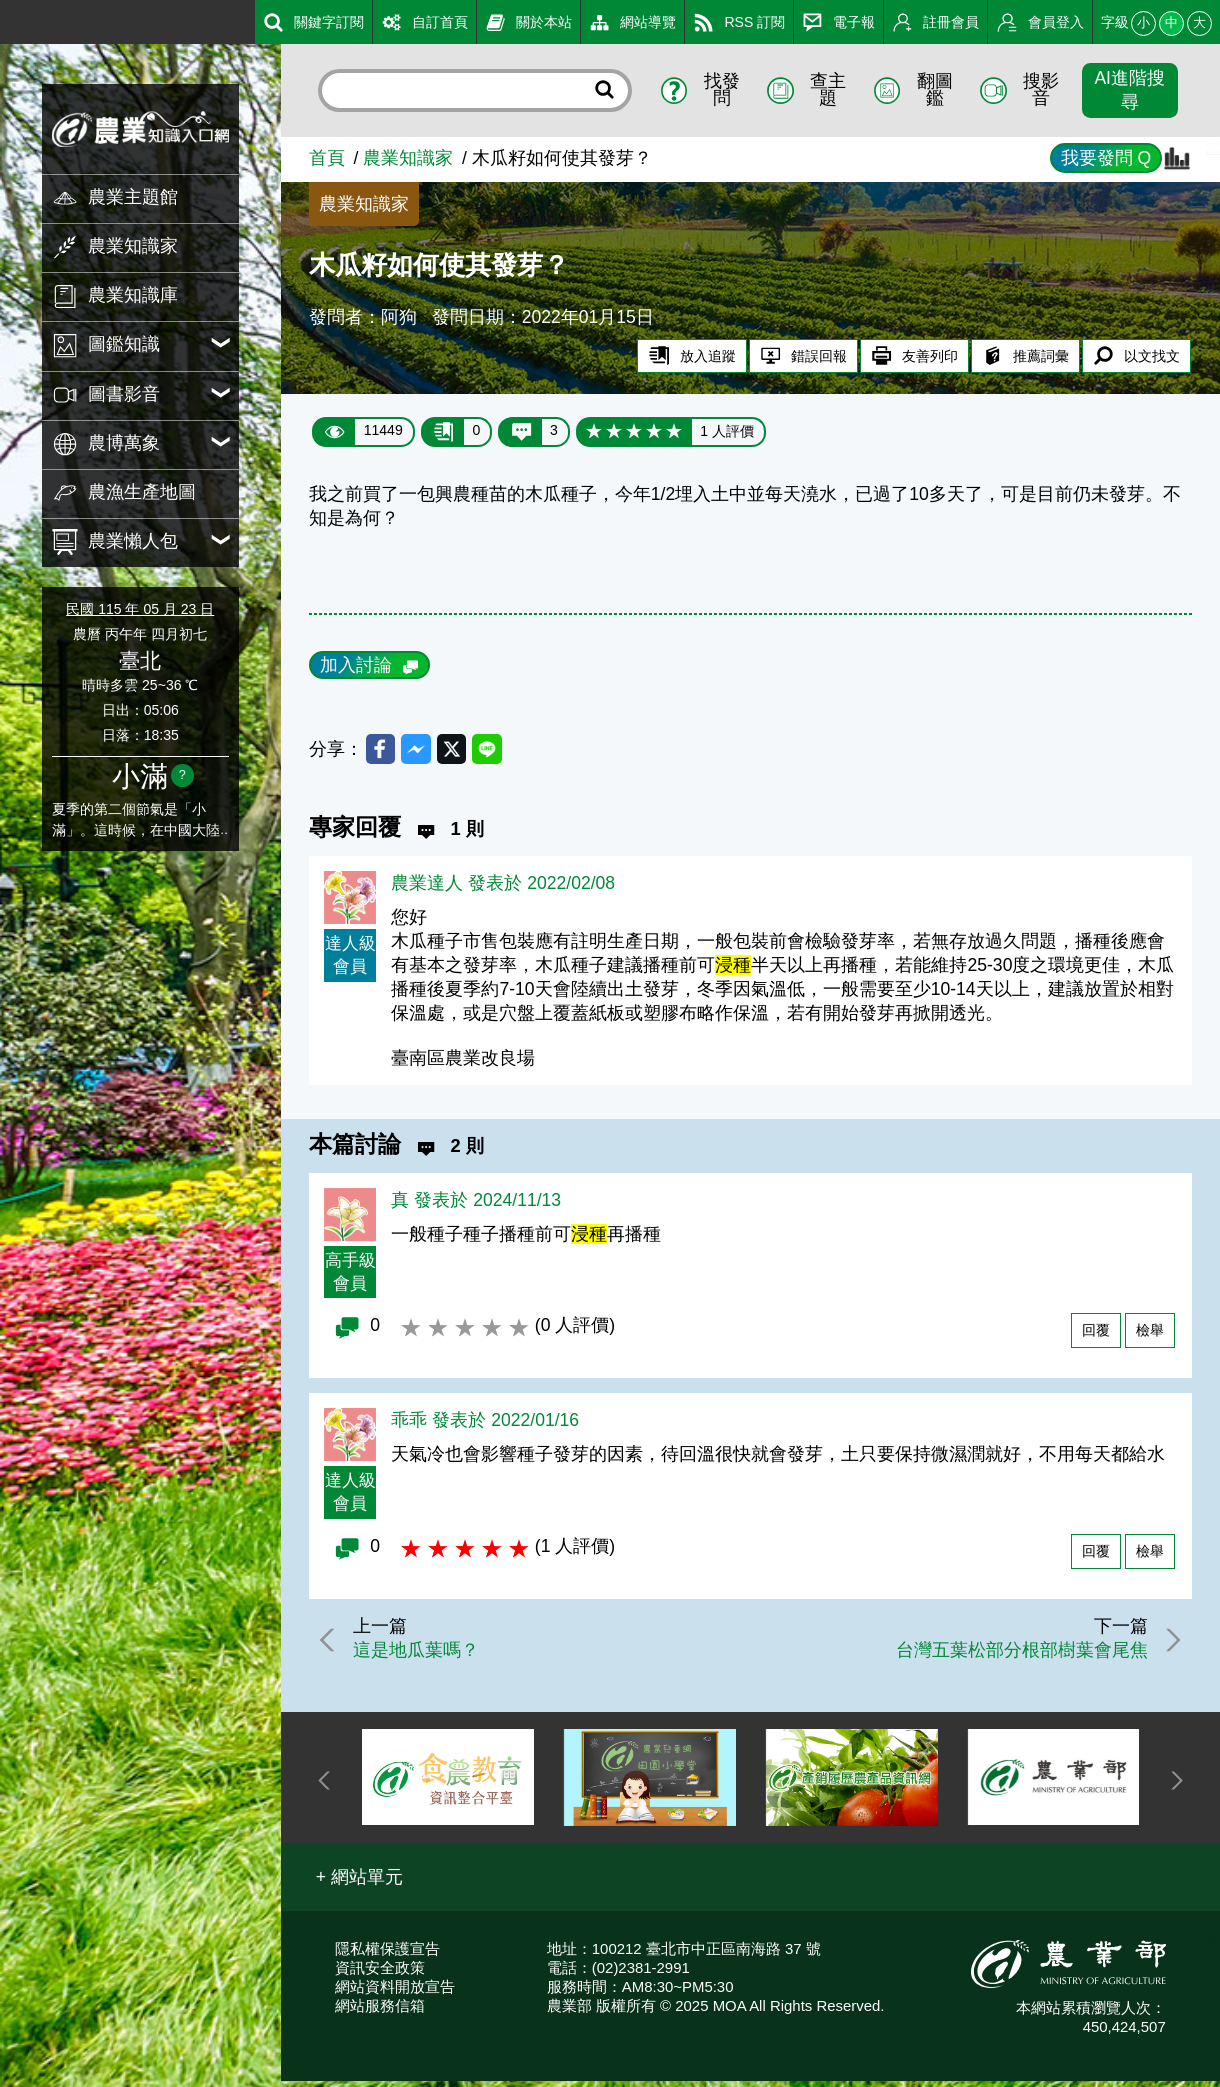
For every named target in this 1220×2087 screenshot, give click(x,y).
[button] (360, 1883)
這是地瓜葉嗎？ (424, 1655)
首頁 (327, 158)
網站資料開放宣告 (395, 1992)
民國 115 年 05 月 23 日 (140, 609)
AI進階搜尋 (1129, 90)
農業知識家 (408, 158)
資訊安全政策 (380, 1973)
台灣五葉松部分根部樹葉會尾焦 (1013, 1655)
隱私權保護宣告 (387, 1954)
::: (7, 19)
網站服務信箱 (380, 2011)
